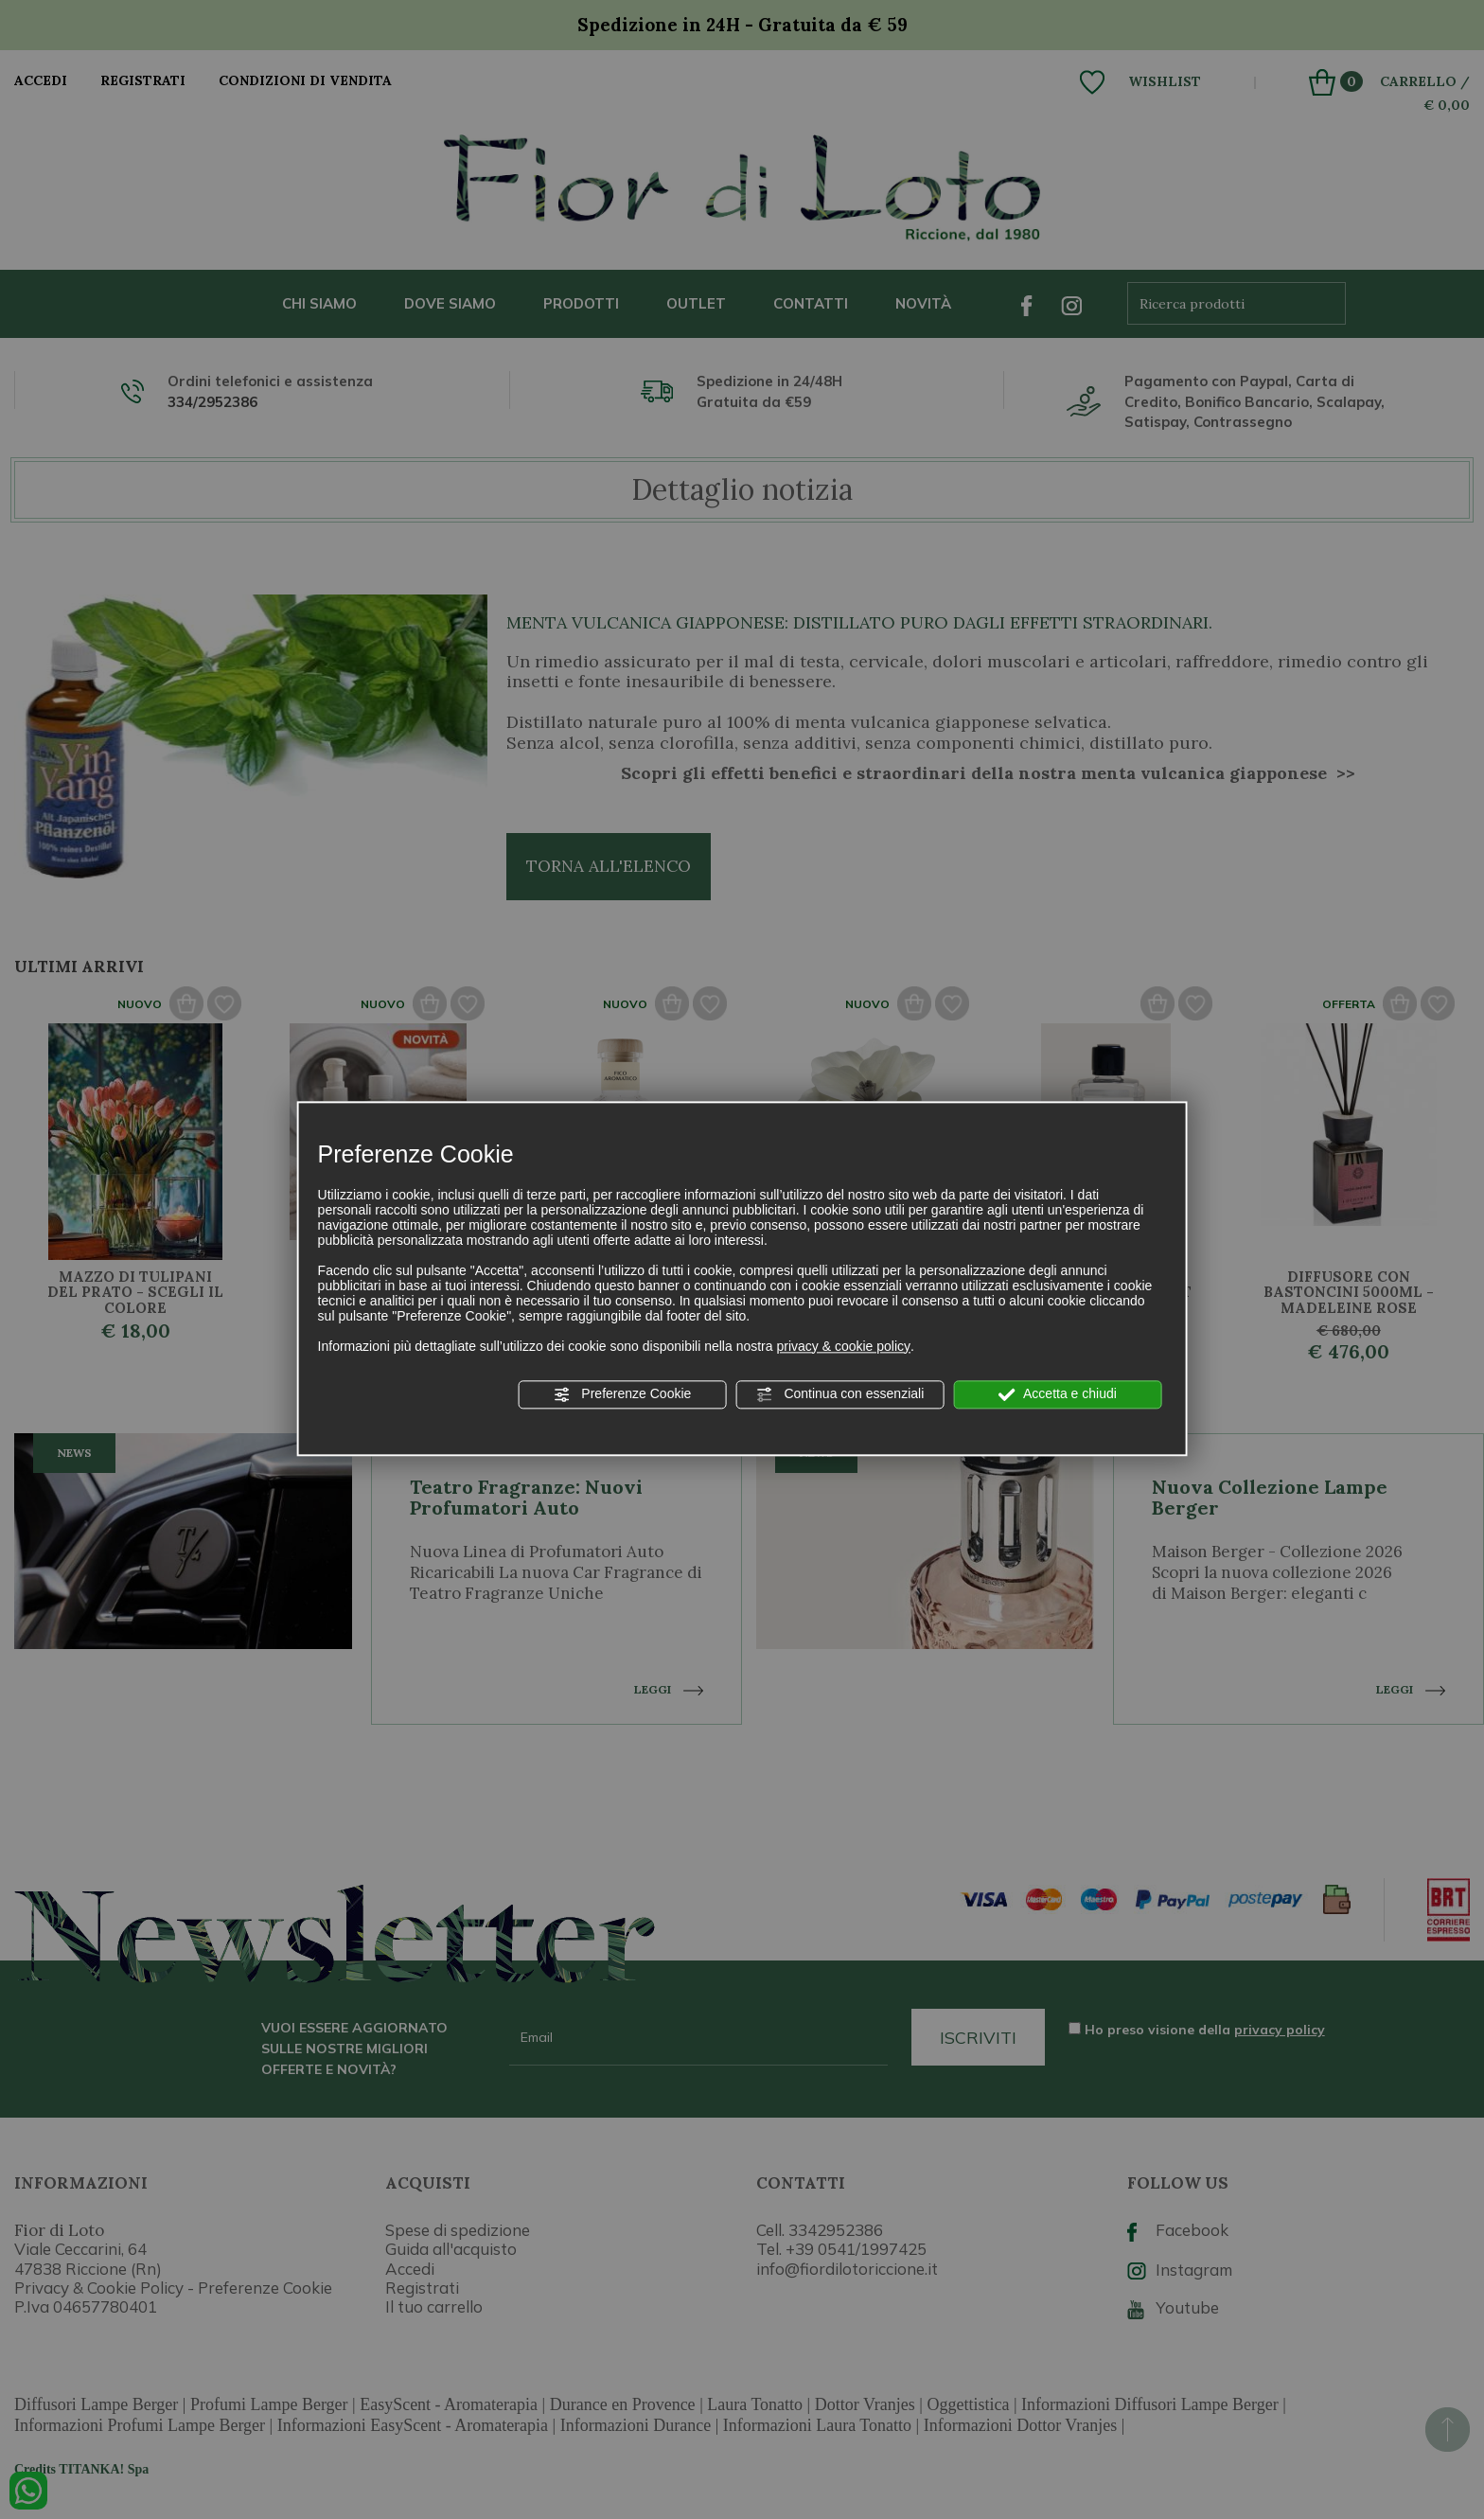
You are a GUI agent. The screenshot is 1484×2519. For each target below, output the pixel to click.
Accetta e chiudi (1057, 1394)
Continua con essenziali (840, 1394)
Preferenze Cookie (622, 1394)
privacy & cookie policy (843, 1346)
